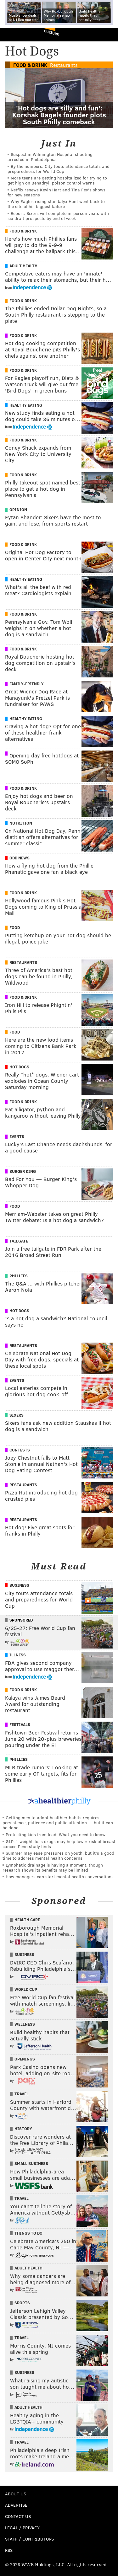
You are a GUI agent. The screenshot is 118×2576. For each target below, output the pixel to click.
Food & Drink (30, 64)
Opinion (18, 509)
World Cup (25, 1989)
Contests (19, 1450)
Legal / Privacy (22, 2528)
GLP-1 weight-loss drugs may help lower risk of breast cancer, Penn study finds (59, 1843)
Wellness (24, 2024)
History (23, 2128)
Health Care (27, 1919)
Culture (51, 32)
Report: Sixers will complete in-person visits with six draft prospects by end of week (58, 215)
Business (19, 1585)
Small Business (31, 2163)
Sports (22, 2303)
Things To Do (28, 2233)
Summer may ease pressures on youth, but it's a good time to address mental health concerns (58, 1855)
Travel (21, 2094)
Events (16, 1136)
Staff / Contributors (29, 2539)
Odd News (19, 858)
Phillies (18, 1276)
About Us (15, 2494)
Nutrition (20, 823)
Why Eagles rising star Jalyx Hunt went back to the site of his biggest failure (56, 203)
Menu (108, 35)
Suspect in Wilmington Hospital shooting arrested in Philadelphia (50, 156)
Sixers (16, 1415)
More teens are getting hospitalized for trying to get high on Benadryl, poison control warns (57, 180)
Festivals (19, 1724)
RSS (9, 2550)
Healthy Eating (25, 405)
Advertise (16, 2505)
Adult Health (23, 266)
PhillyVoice (15, 34)
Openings (24, 2059)
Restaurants (64, 64)
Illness (17, 1655)
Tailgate (18, 1241)
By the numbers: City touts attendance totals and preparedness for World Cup (59, 168)
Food (14, 927)
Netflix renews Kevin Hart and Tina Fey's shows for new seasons (56, 192)
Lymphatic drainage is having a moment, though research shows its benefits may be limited (53, 1867)
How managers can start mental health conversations (60, 1876)
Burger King (22, 1171)
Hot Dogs (19, 1067)
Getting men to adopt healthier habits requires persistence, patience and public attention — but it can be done (58, 1822)
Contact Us (18, 2516)
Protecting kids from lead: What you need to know (55, 1834)
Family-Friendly (26, 684)
